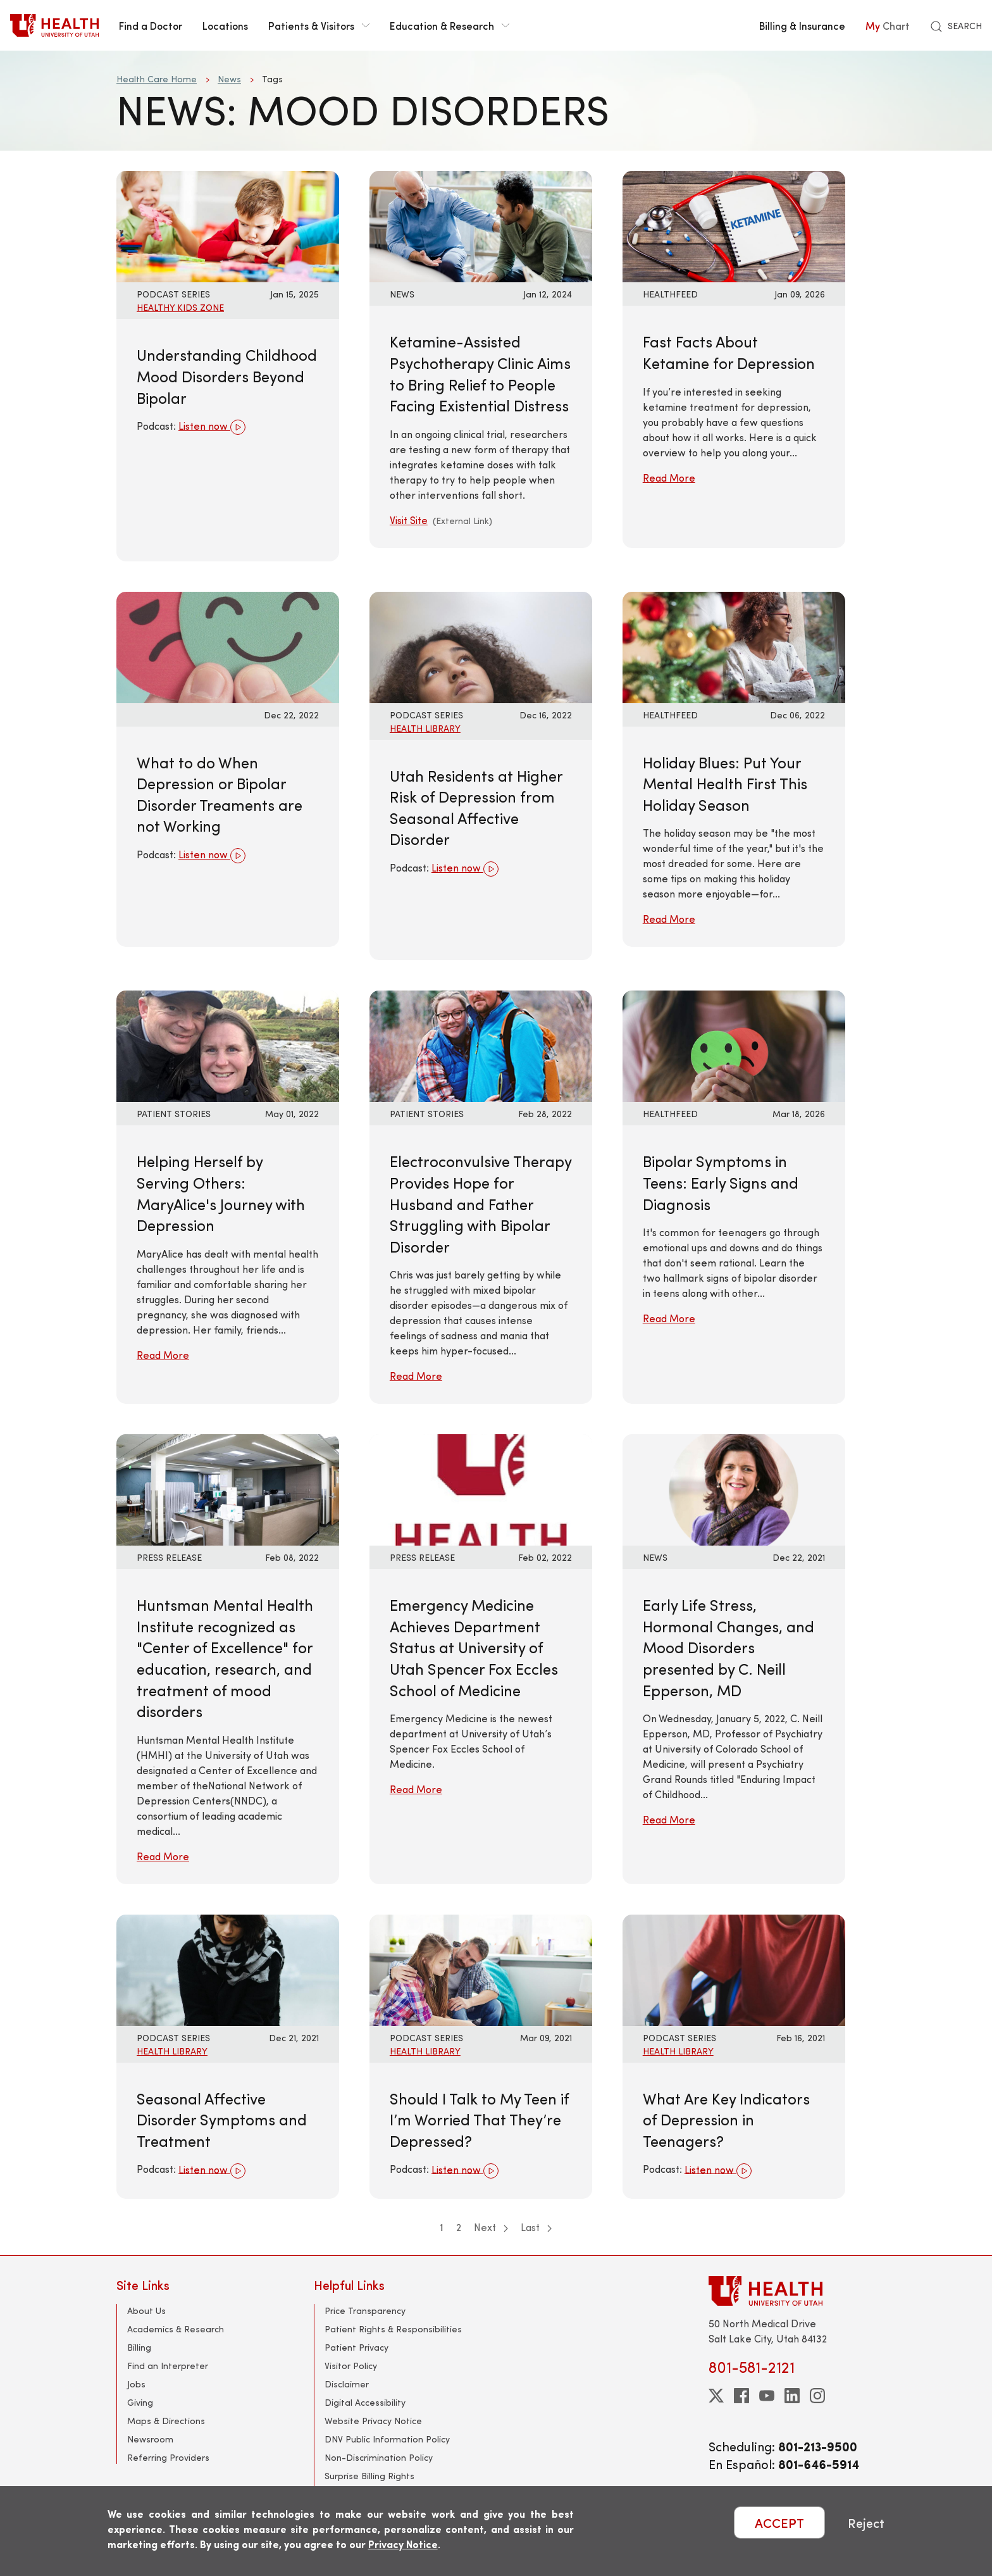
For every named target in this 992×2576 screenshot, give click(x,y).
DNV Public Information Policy (387, 2439)
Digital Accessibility (365, 2402)
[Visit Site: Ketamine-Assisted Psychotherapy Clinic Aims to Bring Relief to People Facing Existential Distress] (480, 225)
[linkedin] (792, 2395)
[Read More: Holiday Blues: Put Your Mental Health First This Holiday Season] (734, 645)
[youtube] (766, 2395)
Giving (140, 2402)
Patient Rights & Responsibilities (393, 2329)
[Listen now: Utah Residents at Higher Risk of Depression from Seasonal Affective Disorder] (480, 645)
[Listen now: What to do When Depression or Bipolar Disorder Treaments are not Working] (227, 645)
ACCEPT (779, 2522)
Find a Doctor (150, 25)
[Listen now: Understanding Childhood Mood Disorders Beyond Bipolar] (227, 225)
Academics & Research (175, 2329)
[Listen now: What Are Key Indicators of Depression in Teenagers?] (734, 1968)
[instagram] (817, 2395)
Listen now (211, 427)
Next (491, 2227)
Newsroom (150, 2439)
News (229, 79)
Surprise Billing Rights (369, 2476)
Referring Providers (168, 2457)
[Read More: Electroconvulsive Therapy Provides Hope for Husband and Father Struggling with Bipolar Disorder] (480, 1044)
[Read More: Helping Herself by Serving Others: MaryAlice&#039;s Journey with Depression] (227, 1044)
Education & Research (449, 25)
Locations (225, 25)
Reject (866, 2522)
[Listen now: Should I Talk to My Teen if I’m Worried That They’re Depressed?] (480, 1968)
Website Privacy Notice (373, 2421)
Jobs (136, 2384)
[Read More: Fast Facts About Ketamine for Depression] (734, 225)
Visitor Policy (351, 2366)
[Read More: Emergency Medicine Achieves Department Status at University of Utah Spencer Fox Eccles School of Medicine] (480, 1488)
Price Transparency (365, 2310)
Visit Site (409, 520)
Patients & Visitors (318, 25)
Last (536, 2227)
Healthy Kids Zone (180, 307)
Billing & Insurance (802, 25)
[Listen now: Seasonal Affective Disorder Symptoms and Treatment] (227, 1968)
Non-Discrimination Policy (379, 2457)
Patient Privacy (356, 2347)
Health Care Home (156, 79)
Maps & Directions (166, 2421)
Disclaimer (347, 2384)
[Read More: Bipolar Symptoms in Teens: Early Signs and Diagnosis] (734, 1044)
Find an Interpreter (167, 2366)
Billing (139, 2347)
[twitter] (716, 2395)
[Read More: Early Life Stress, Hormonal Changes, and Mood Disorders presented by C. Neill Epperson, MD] (734, 1488)
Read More (669, 477)
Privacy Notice (403, 2544)
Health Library (425, 728)
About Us (146, 2310)
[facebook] (741, 2395)
